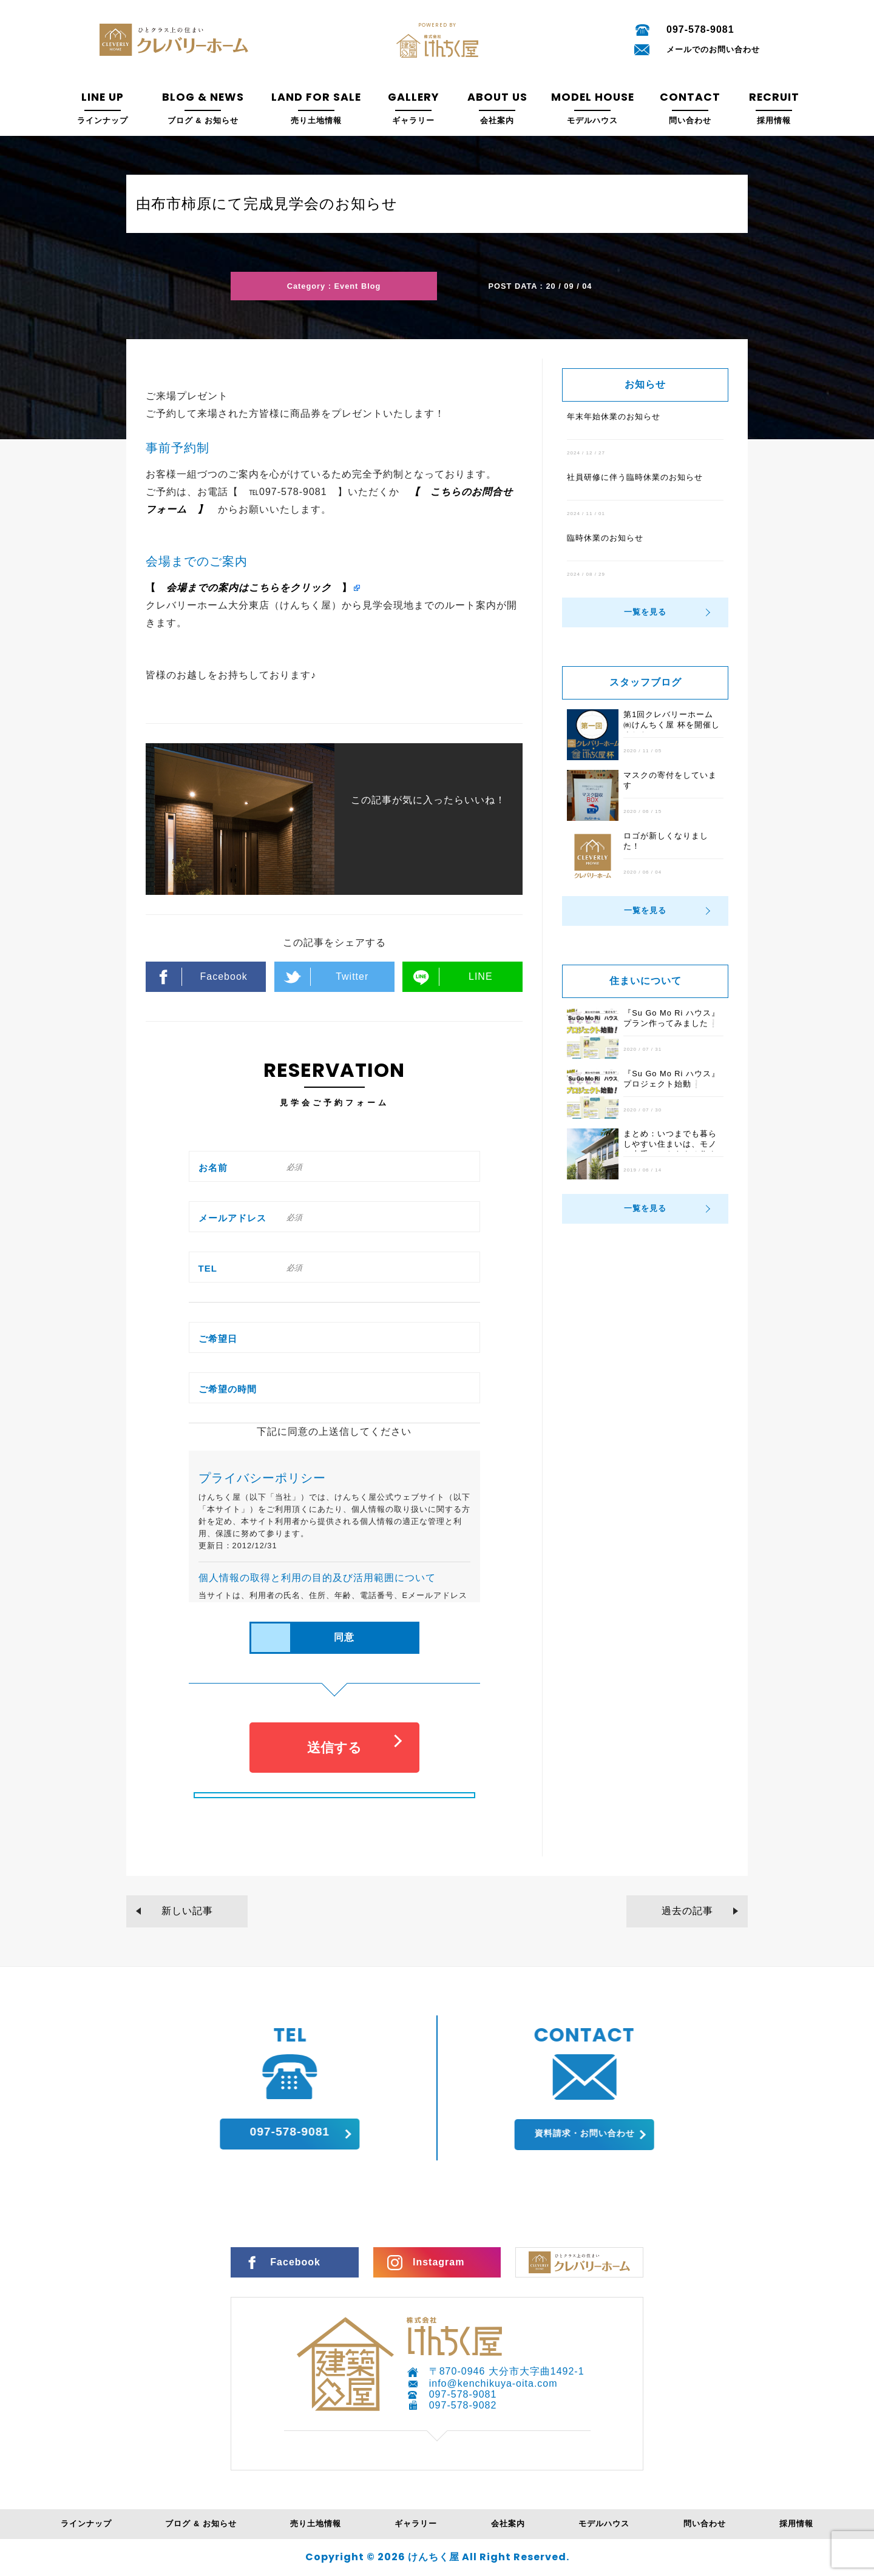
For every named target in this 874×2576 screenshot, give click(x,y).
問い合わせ (704, 2523)
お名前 (213, 1167)
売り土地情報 (315, 2523)
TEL (207, 1268)
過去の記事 (687, 1911)
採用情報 (796, 2523)
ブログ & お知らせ (200, 2523)
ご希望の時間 (227, 1389)
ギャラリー (416, 2523)
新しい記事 (187, 1911)
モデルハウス (603, 2523)
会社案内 (508, 2523)
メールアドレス (232, 1218)
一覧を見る (645, 611)
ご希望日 (217, 1339)
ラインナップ (86, 2523)
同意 (344, 1637)
